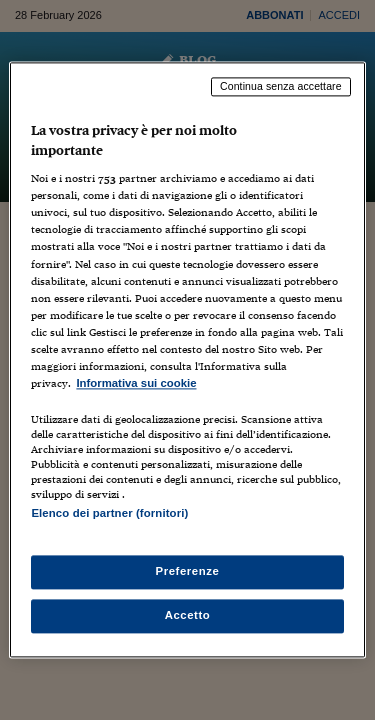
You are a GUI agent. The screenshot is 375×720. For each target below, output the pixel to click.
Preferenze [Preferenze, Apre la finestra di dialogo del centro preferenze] (188, 572)
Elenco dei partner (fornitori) (109, 513)
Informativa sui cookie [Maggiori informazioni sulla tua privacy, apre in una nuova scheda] (136, 383)
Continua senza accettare (281, 86)
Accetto (188, 616)
